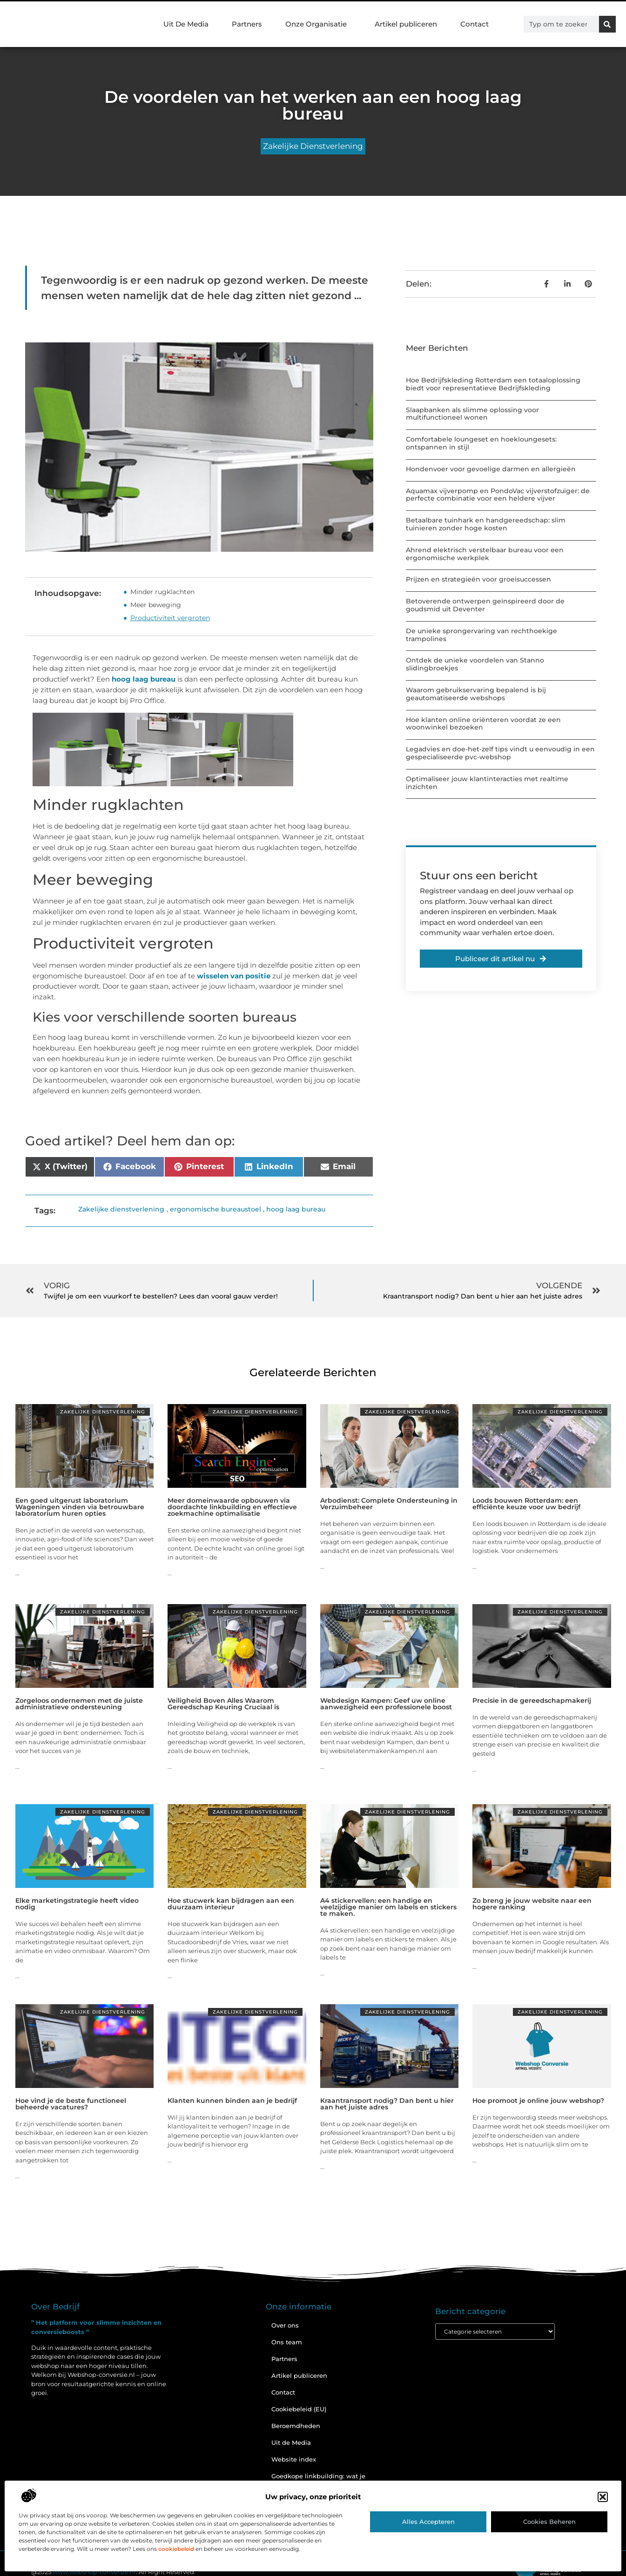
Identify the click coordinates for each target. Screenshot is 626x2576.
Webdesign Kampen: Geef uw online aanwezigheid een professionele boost (386, 1703)
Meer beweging (155, 605)
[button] (602, 2497)
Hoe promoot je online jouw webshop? (538, 2100)
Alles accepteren (428, 2521)
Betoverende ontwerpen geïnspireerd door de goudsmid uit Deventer (485, 605)
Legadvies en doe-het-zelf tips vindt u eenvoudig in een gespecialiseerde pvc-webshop (500, 753)
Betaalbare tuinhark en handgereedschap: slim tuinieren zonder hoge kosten (485, 524)
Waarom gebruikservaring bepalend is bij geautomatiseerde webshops (476, 694)
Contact (474, 24)
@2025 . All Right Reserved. (113, 2572)
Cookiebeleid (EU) (298, 2409)
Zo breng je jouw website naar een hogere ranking (532, 1903)
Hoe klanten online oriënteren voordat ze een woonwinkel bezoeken (483, 724)
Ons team (286, 2342)
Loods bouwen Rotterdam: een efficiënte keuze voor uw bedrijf (526, 1503)
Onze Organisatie (318, 24)
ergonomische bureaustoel (215, 1209)
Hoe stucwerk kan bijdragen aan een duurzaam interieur (231, 1903)
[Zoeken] (607, 24)
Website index (293, 2459)
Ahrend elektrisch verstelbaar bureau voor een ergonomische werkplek (485, 554)
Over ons (285, 2325)
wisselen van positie (233, 975)
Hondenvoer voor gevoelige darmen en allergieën (491, 469)
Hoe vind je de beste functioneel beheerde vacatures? (70, 2103)
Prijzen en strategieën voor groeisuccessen (478, 579)
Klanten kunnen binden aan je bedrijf (232, 2100)
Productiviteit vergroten (170, 618)
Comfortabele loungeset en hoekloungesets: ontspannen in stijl (481, 443)
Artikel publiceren (406, 24)
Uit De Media (186, 24)
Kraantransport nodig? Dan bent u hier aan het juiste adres (387, 2103)
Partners (247, 24)
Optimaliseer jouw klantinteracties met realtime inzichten (487, 783)
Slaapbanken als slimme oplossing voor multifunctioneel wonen (472, 414)
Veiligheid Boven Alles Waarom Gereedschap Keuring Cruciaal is (223, 1703)
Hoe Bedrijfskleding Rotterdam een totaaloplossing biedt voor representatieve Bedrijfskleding (493, 384)
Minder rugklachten (162, 592)
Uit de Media (291, 2442)
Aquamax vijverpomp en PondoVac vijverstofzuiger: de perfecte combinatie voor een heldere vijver (498, 495)
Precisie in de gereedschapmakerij (531, 1700)
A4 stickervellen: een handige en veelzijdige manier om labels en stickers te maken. (388, 1907)
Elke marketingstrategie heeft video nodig (77, 1903)
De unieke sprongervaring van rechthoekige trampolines (481, 635)
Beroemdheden (295, 2425)
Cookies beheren (549, 2521)
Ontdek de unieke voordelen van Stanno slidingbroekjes (475, 664)
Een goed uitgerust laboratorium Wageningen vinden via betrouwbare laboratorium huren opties (79, 1507)
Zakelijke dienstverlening (313, 146)
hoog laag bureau (143, 679)
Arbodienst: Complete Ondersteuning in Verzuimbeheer (389, 1503)
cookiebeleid (176, 2548)
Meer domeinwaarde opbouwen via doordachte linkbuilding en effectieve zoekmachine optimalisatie (232, 1507)
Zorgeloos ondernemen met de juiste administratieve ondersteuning (79, 1703)
